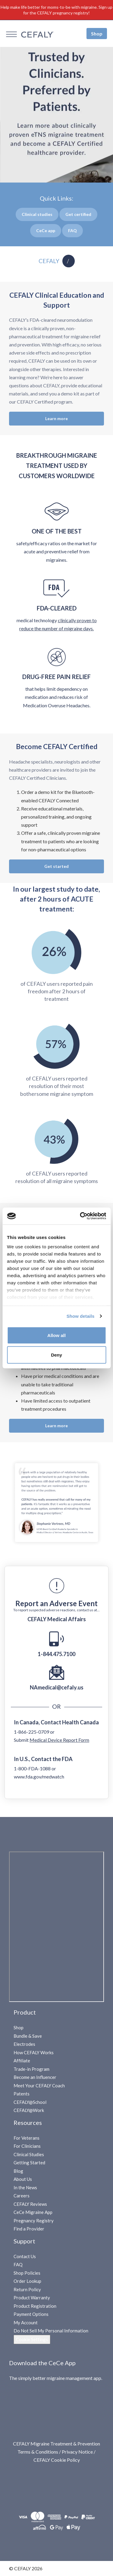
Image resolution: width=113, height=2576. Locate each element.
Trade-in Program (31, 2069)
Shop (96, 32)
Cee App (45, 230)
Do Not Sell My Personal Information (51, 2330)
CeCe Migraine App (33, 2212)
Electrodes (24, 2044)
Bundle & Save (28, 2036)
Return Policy (27, 2289)
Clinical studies (37, 214)
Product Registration (35, 2306)
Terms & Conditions (37, 2452)
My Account (26, 2322)
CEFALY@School (30, 2102)
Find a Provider (29, 2228)
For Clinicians (27, 2146)
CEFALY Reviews (30, 2204)
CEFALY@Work (29, 2110)
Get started (56, 866)
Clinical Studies (29, 2154)
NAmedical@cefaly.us (56, 1687)
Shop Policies (27, 2273)
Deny (56, 1354)
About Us (23, 2179)
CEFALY (49, 260)
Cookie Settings (32, 2339)
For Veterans (26, 2138)
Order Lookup (27, 2281)
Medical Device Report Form (59, 1740)
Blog (18, 2171)
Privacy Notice (77, 2452)
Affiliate (22, 2060)
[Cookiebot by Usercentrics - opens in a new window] (80, 1216)
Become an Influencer (35, 2077)
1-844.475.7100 (56, 1654)
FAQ (18, 2264)
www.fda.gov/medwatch (39, 1776)
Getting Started (29, 2162)
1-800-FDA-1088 (32, 1768)
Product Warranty (32, 2297)
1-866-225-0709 (31, 1732)
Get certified (78, 214)
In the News (25, 2187)
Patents (22, 2093)
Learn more (56, 418)
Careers (22, 2195)
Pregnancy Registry (34, 2220)
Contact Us (25, 2256)
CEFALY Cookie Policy (56, 2460)
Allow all (56, 1335)
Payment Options (31, 2314)
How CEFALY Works (34, 2052)
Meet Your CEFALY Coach (39, 2085)
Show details (81, 1316)
